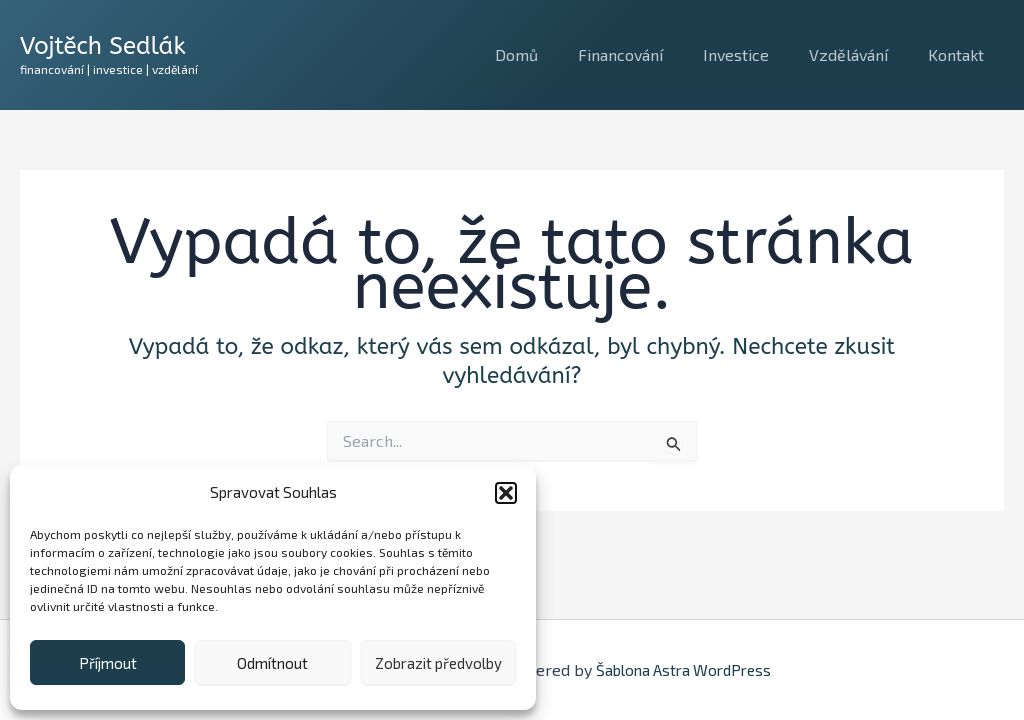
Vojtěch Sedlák (103, 46)
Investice (756, 54)
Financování (648, 54)
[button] (506, 493)
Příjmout (108, 663)
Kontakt (960, 54)
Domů (552, 54)
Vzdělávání (860, 54)
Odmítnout (272, 663)
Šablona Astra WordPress (683, 669)
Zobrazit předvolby (438, 663)
